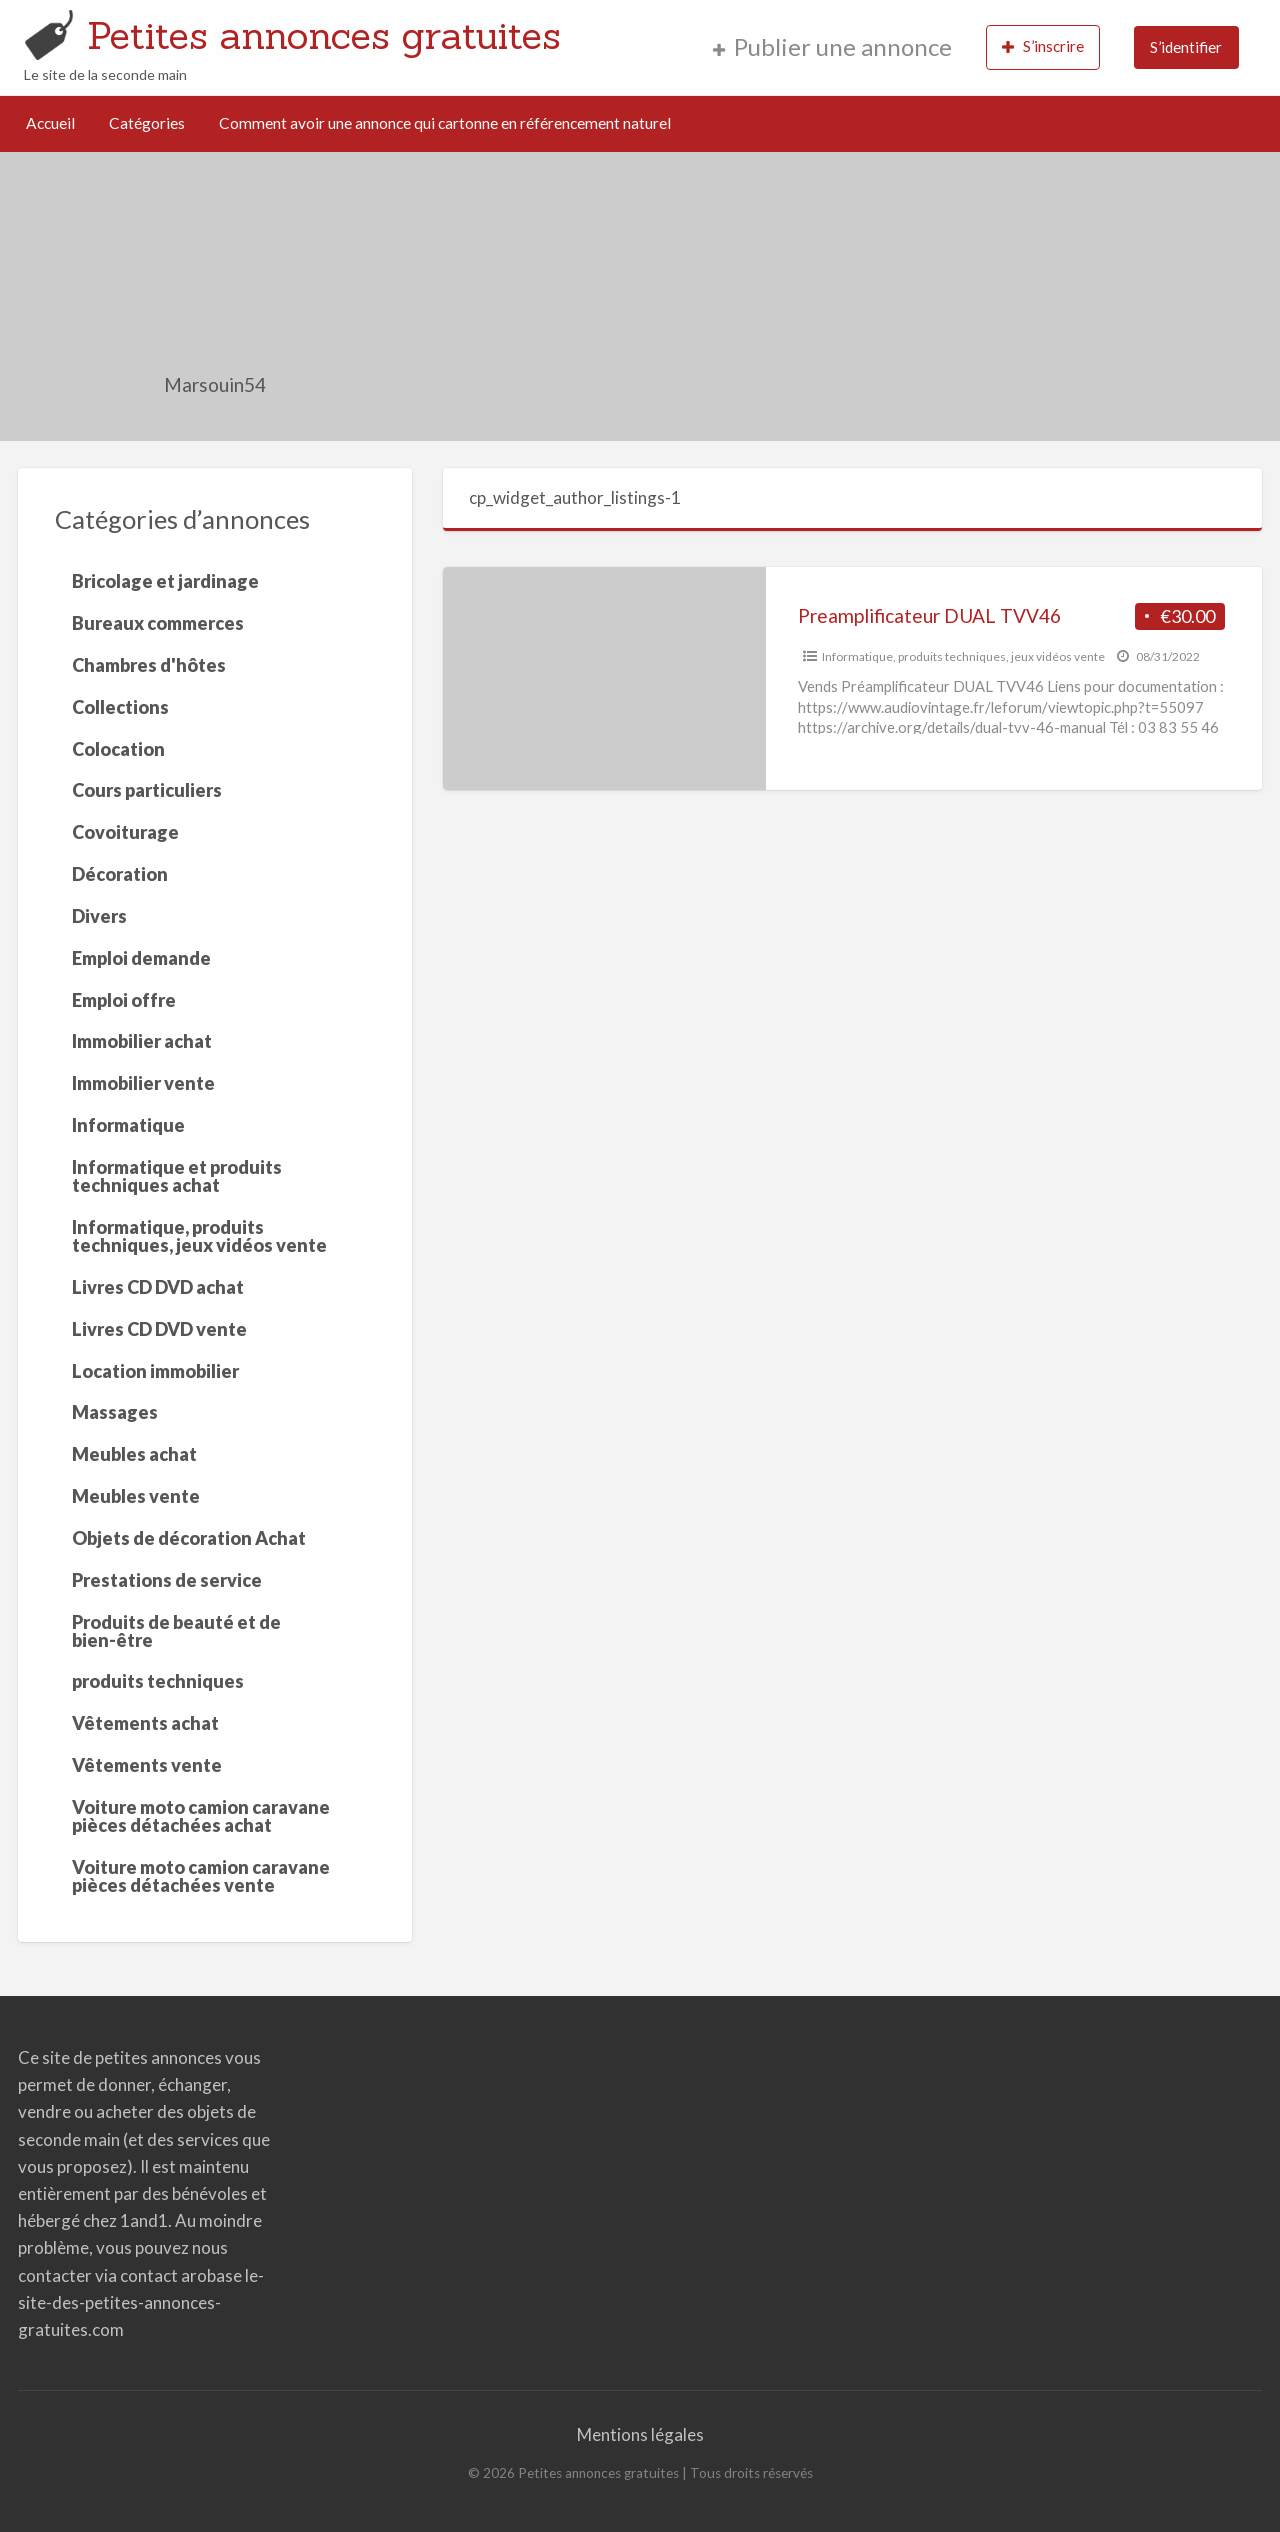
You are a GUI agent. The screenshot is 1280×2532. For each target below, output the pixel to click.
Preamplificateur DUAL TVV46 (929, 615)
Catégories (147, 123)
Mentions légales (640, 2434)
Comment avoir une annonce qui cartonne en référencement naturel (445, 123)
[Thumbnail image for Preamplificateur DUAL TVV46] (604, 678)
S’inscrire (1043, 46)
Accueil (50, 123)
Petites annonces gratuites (324, 35)
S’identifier (1186, 47)
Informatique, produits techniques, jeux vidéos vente (963, 656)
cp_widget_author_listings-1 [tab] (575, 497)
